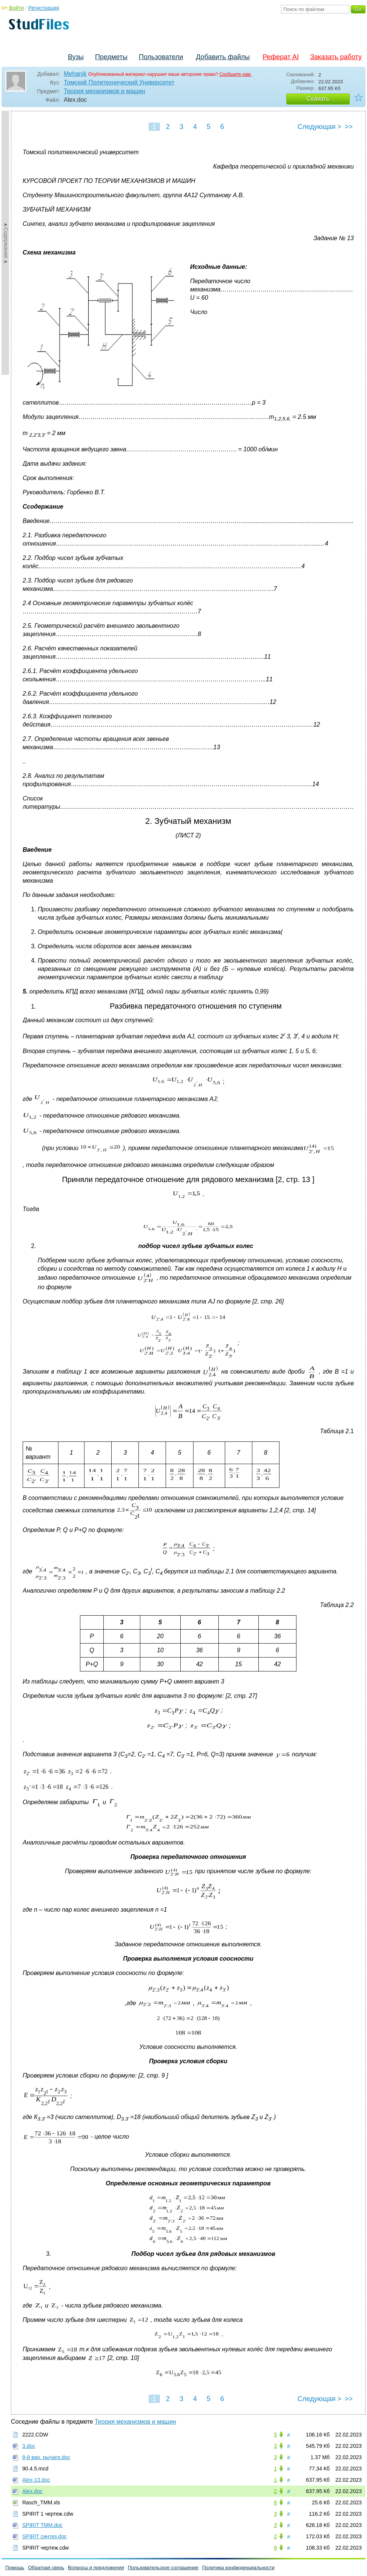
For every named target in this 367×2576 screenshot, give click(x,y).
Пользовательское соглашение (163, 2567)
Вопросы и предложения (96, 2567)
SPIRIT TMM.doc (42, 2525)
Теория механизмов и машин (104, 91)
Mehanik (75, 74)
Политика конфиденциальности (238, 2567)
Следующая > (319, 126)
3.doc (28, 2446)
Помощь (14, 2567)
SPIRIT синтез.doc (44, 2536)
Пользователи (161, 57)
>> (349, 126)
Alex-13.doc (36, 2480)
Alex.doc (32, 2491)
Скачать (318, 98)
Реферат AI (281, 57)
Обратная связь (46, 2567)
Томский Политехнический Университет (119, 82)
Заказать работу (336, 57)
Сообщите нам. (235, 74)
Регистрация (43, 8)
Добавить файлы (223, 57)
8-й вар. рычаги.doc (46, 2457)
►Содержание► (6, 242)
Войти (16, 8)
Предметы (111, 57)
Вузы (76, 57)
